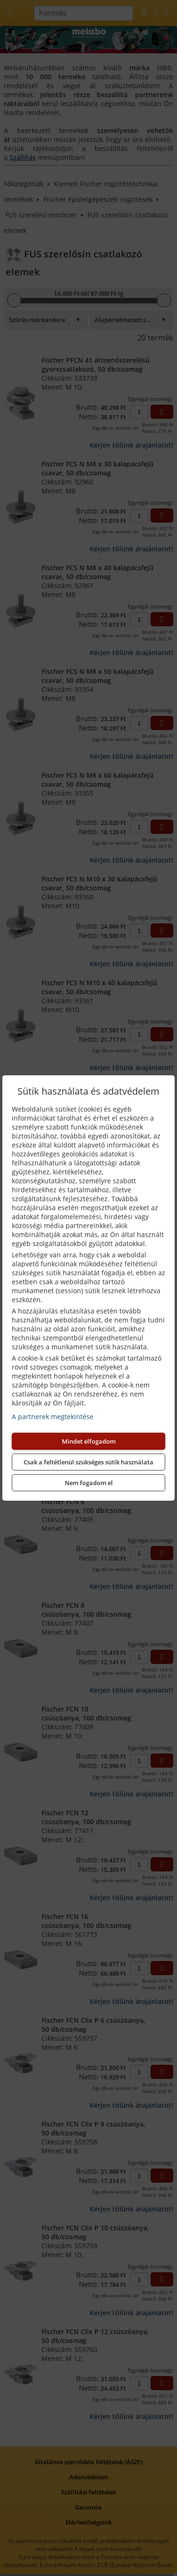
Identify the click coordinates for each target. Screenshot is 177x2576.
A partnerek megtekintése (52, 1416)
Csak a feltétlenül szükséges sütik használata (88, 1462)
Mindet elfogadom (89, 1441)
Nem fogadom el (89, 1483)
